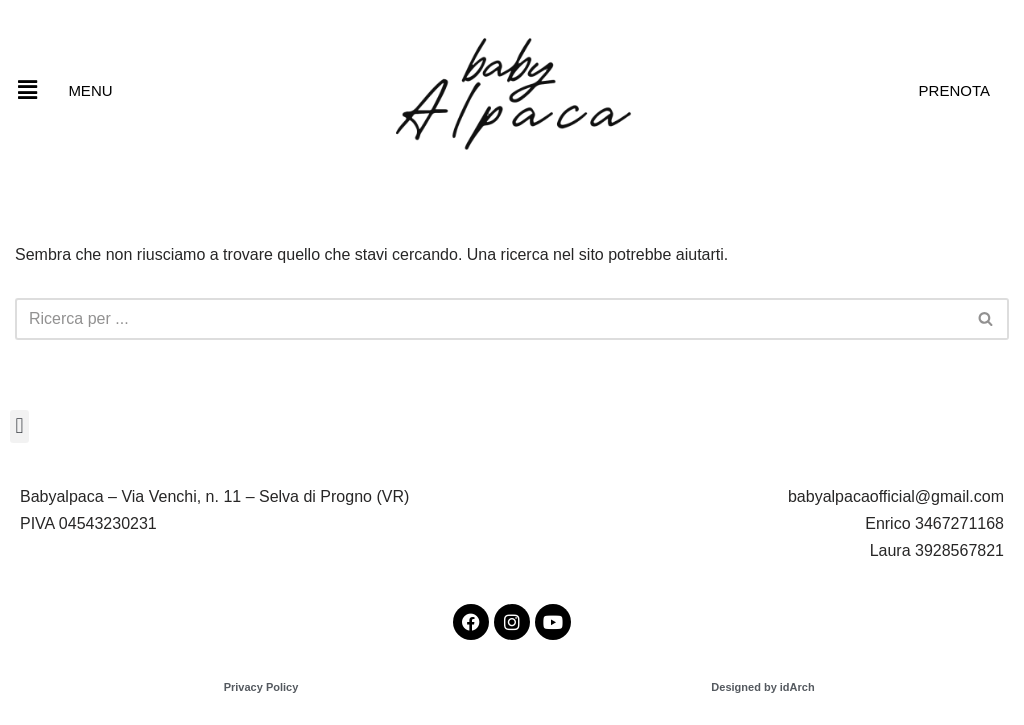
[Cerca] (489, 319)
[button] (27, 90)
